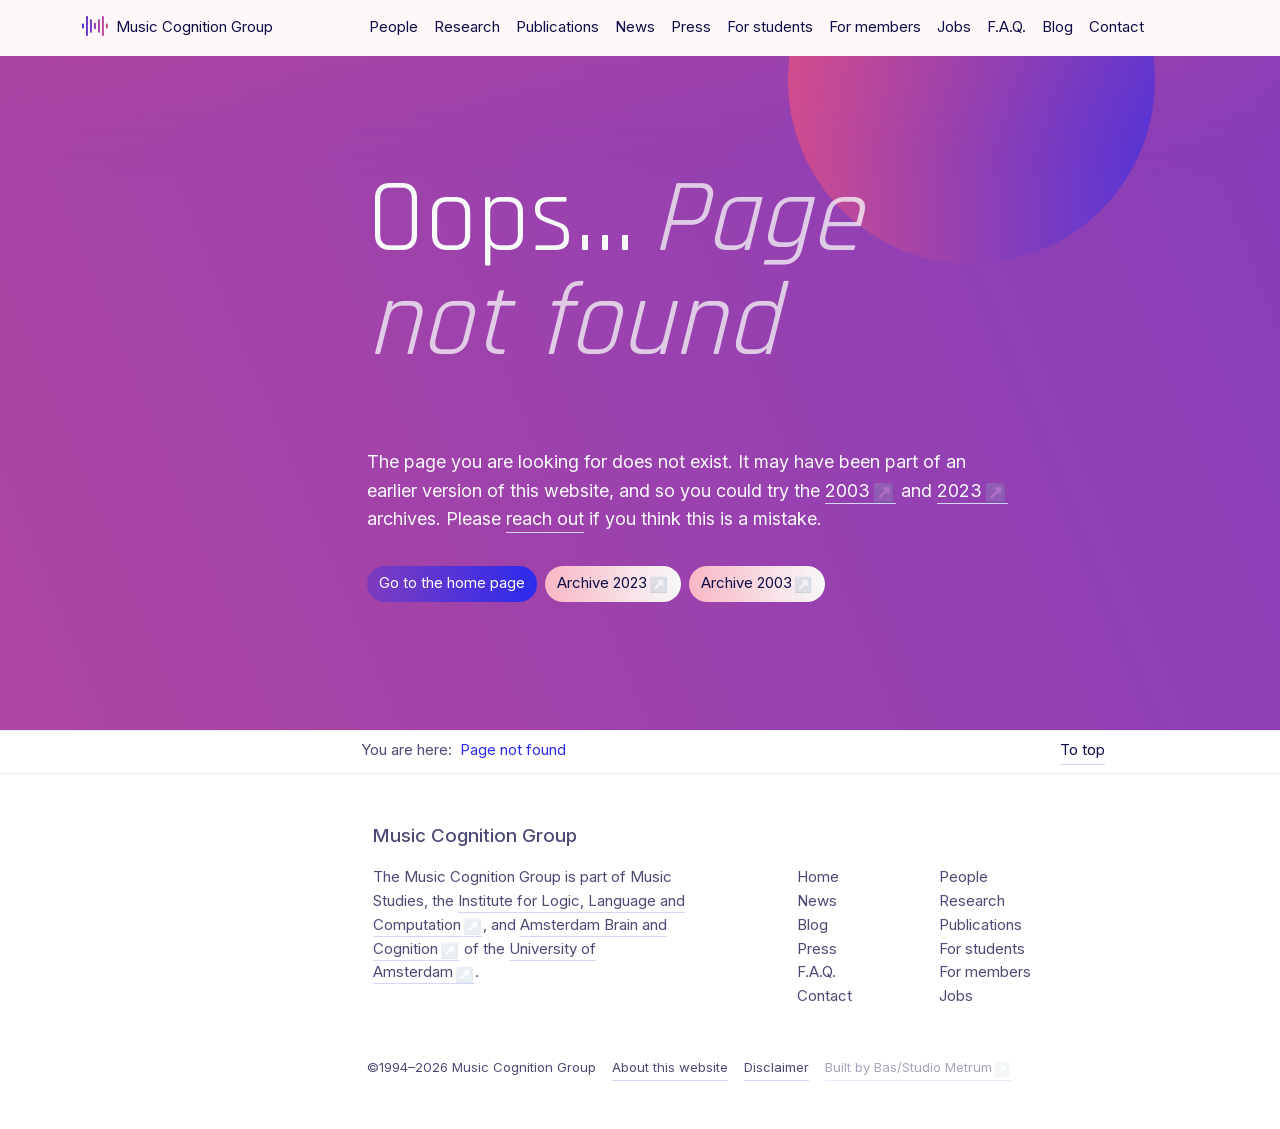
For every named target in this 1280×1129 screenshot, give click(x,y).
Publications (557, 27)
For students (770, 27)
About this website (670, 1067)
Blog (1057, 27)
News (635, 27)
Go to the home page (452, 583)
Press (691, 27)
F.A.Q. (1006, 27)
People (393, 27)
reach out (545, 518)
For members (875, 27)
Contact (1116, 27)
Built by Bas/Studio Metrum (908, 1067)
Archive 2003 (746, 583)
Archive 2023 (602, 583)
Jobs (954, 27)
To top (1082, 750)
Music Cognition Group (177, 26)
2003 (847, 490)
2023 (959, 490)
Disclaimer (776, 1067)
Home (818, 877)
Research (467, 27)
